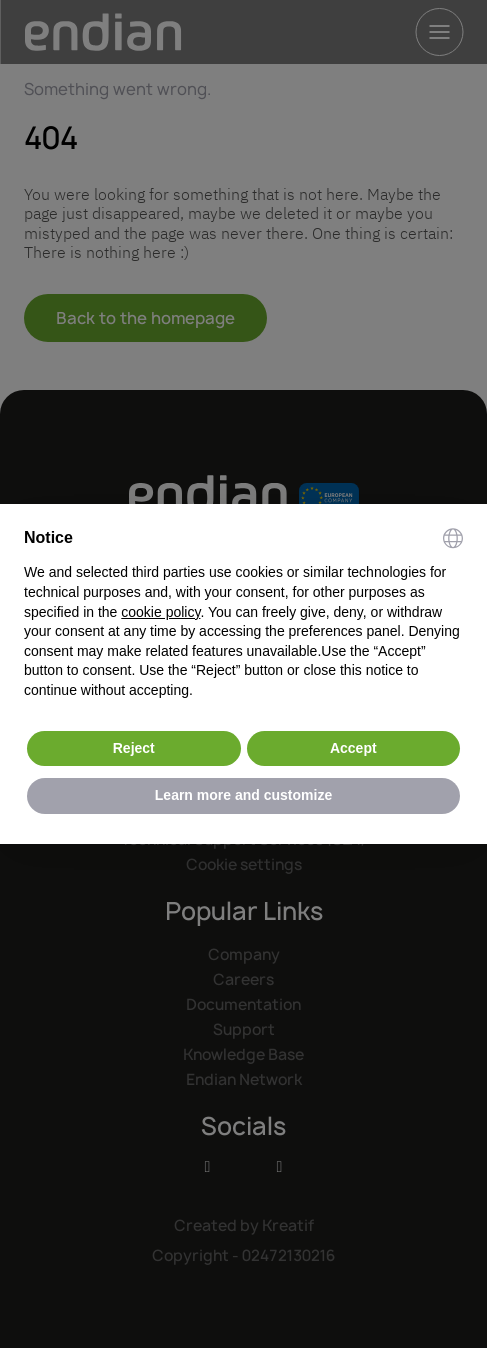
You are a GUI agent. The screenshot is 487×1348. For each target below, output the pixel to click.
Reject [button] (134, 748)
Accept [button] (353, 748)
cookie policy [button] (160, 612)
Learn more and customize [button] (243, 795)
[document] (243, 614)
